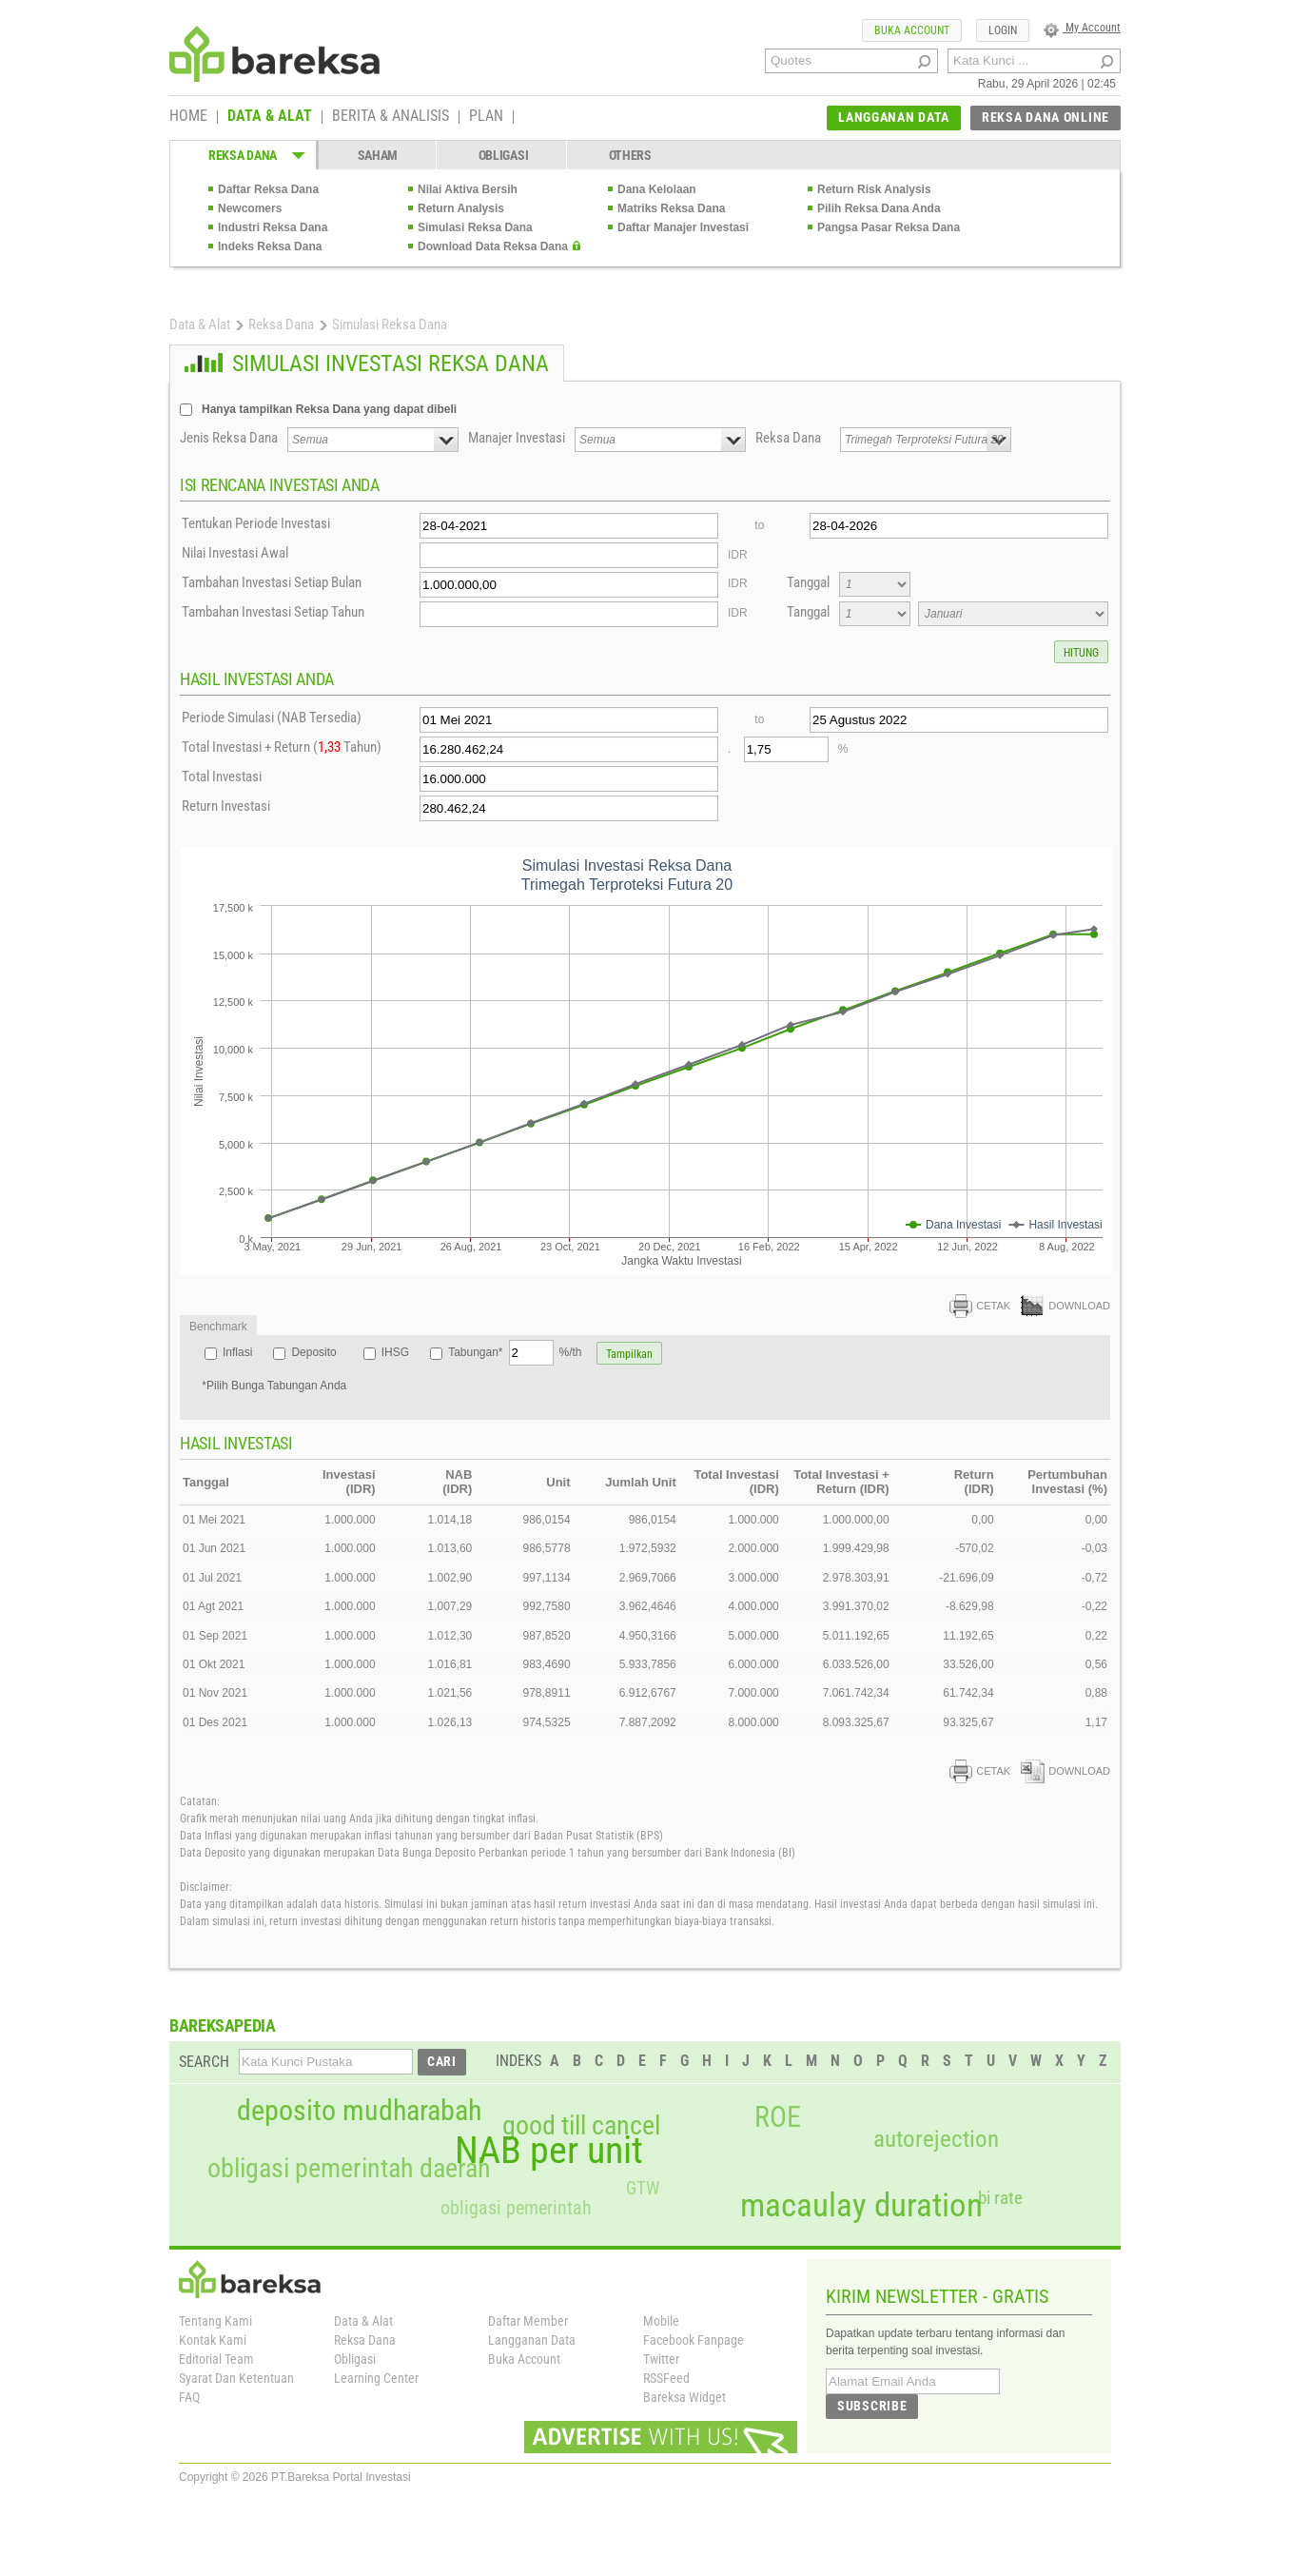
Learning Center (376, 2378)
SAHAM (378, 155)
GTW (642, 2188)
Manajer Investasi (516, 437)
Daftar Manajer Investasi (683, 227)
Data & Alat (199, 324)
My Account (1082, 27)
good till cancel (581, 2126)
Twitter (661, 2359)
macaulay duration (861, 2205)
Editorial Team (216, 2359)
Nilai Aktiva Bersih (468, 189)
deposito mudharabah (359, 2110)
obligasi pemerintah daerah (349, 2168)
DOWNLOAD (1065, 1305)
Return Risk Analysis (874, 189)
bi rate (1000, 2198)
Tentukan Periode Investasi (256, 523)
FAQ (189, 2397)
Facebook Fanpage (693, 2340)
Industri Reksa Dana (272, 227)
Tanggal (808, 582)
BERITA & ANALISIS (390, 117)
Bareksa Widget (684, 2397)
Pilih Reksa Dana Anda (879, 208)
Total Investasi (222, 776)
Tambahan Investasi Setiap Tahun (273, 611)
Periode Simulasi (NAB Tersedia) (272, 717)
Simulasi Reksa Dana (475, 227)
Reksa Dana (281, 324)
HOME (188, 117)
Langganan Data (532, 2340)
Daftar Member (528, 2321)
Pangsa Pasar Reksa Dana (888, 227)
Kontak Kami (212, 2340)
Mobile (661, 2321)
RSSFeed (666, 2378)
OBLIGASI (504, 155)
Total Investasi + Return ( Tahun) (281, 747)
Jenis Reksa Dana (229, 437)
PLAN (486, 117)
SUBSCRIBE (872, 2405)
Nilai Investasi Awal (235, 552)
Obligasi (355, 2359)
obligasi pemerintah (516, 2207)
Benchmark (218, 1326)
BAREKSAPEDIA (222, 2025)
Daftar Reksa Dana (268, 189)
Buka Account (524, 2359)
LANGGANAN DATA (893, 117)
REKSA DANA (242, 155)
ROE (777, 2117)
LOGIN (1002, 30)
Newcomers (250, 208)
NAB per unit (549, 2151)
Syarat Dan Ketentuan (236, 2378)
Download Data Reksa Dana (493, 246)
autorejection (936, 2139)
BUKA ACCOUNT (911, 30)
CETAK (979, 1305)
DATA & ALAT (269, 117)
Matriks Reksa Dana (671, 208)
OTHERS (630, 155)
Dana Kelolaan (656, 189)
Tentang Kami (215, 2321)
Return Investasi (226, 806)
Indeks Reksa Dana (270, 246)
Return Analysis (461, 208)
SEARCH (204, 2062)
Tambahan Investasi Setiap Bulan (272, 582)
